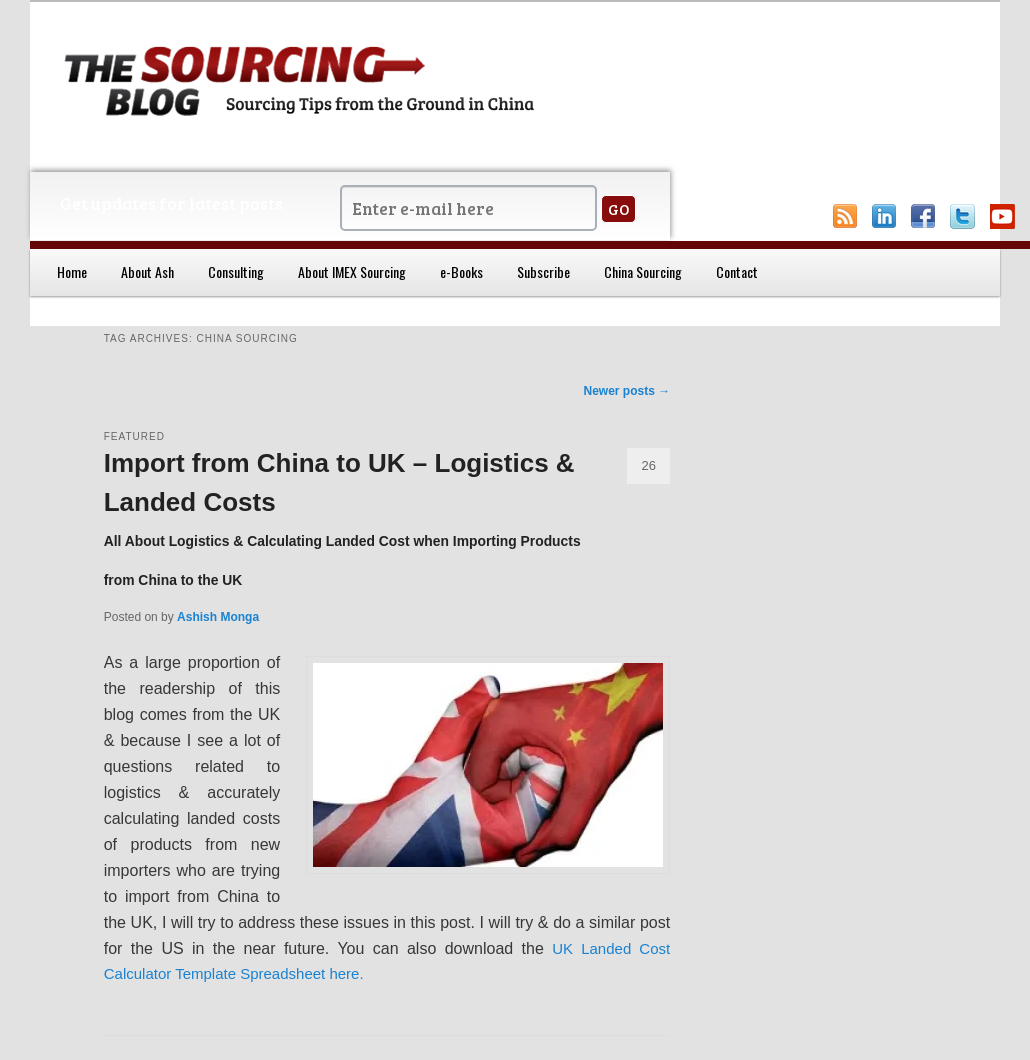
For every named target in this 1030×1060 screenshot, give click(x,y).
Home (72, 271)
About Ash (147, 271)
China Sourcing (643, 271)
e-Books (461, 271)
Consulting (236, 271)
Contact (737, 271)
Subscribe (543, 271)
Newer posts (626, 391)
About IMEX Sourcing (352, 271)
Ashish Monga (218, 617)
